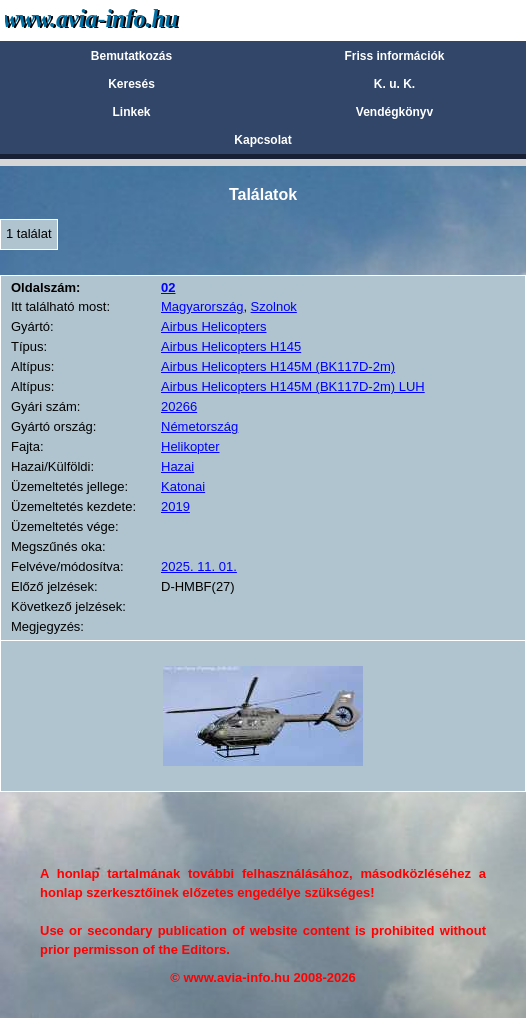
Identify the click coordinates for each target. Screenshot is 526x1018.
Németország (199, 426)
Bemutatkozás (131, 56)
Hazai (177, 466)
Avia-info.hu (126, 19)
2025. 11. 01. (199, 566)
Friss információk (394, 56)
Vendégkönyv (394, 112)
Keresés (131, 84)
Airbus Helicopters (214, 326)
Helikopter (190, 446)
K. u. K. (394, 84)
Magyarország (202, 306)
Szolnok (274, 306)
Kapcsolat (262, 140)
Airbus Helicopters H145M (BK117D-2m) (278, 366)
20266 (179, 406)
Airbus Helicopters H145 (231, 346)
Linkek (131, 112)
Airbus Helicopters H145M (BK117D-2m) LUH (293, 386)
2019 (175, 506)
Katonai (183, 486)
